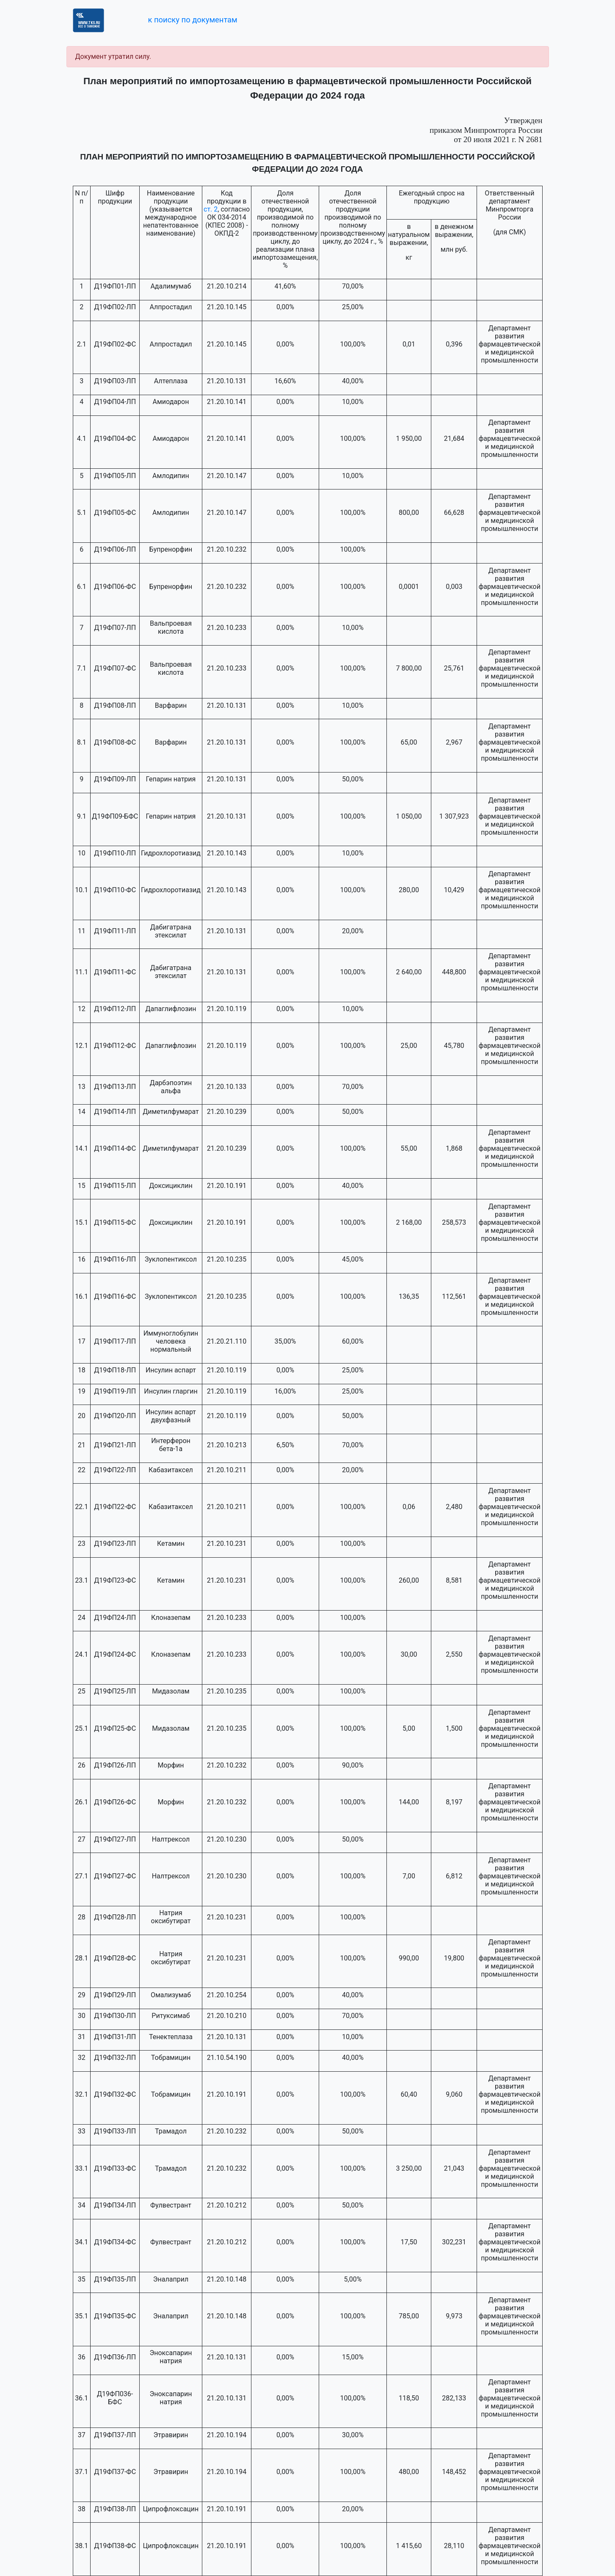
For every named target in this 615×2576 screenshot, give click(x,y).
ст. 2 (211, 209)
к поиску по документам (192, 19)
